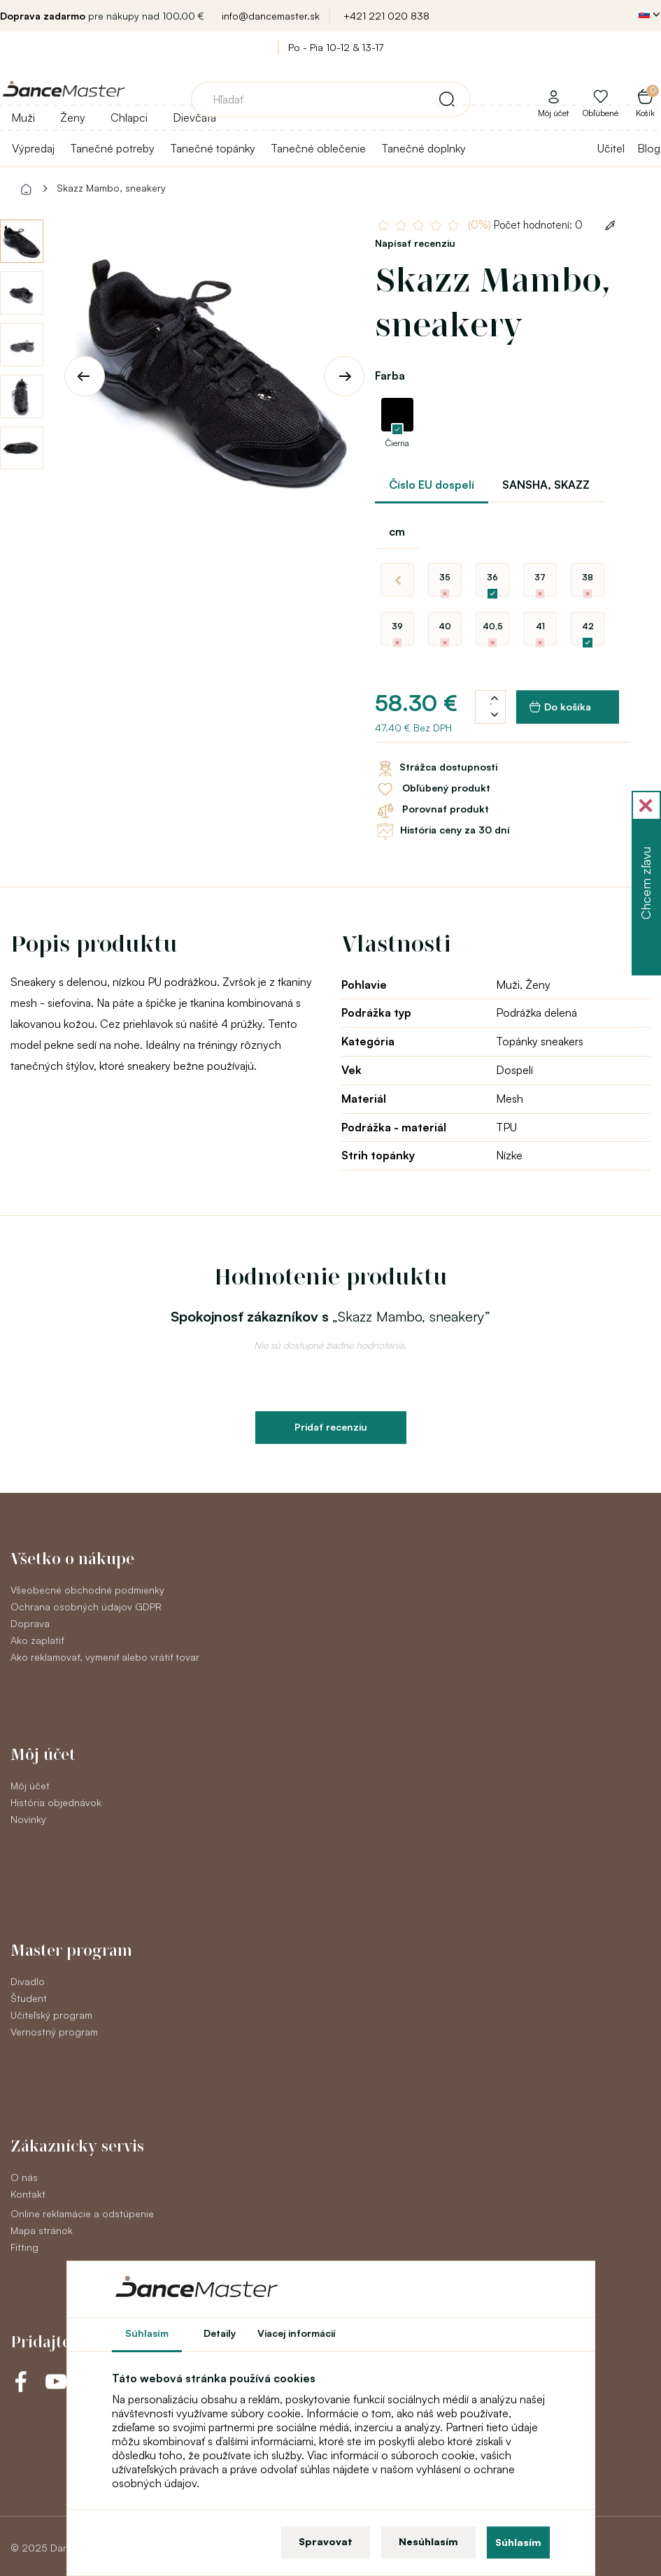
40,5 (493, 626)
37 (540, 577)
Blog (648, 148)
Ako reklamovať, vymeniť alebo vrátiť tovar (104, 1657)
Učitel (611, 148)
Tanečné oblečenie (318, 148)
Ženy (72, 117)
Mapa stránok (41, 2230)
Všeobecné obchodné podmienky (87, 1590)
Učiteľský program (51, 2015)
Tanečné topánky (212, 148)
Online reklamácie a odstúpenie (82, 2213)
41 (540, 626)
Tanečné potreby (112, 148)
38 (587, 577)
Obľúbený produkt (432, 789)
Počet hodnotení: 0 (525, 224)
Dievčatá (194, 117)
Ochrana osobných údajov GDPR (86, 1606)
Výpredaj (33, 148)
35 (444, 577)
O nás (24, 2177)
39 (397, 626)
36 (492, 577)
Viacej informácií (296, 2333)
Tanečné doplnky (423, 148)
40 (445, 626)
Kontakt (27, 2194)
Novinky (28, 1819)
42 (588, 626)
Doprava (30, 1623)
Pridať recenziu (330, 1427)
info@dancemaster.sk (271, 16)
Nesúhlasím (428, 2541)
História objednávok (55, 1802)
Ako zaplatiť (37, 1640)
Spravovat (326, 2541)
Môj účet (30, 1785)
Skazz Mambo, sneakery (111, 188)
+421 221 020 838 (386, 16)
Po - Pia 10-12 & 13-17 (335, 47)
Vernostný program (54, 2032)
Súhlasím (518, 2542)
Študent (28, 1998)
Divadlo (27, 1981)
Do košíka (560, 706)
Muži (23, 117)
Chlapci (129, 117)
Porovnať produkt (432, 810)
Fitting (24, 2247)
